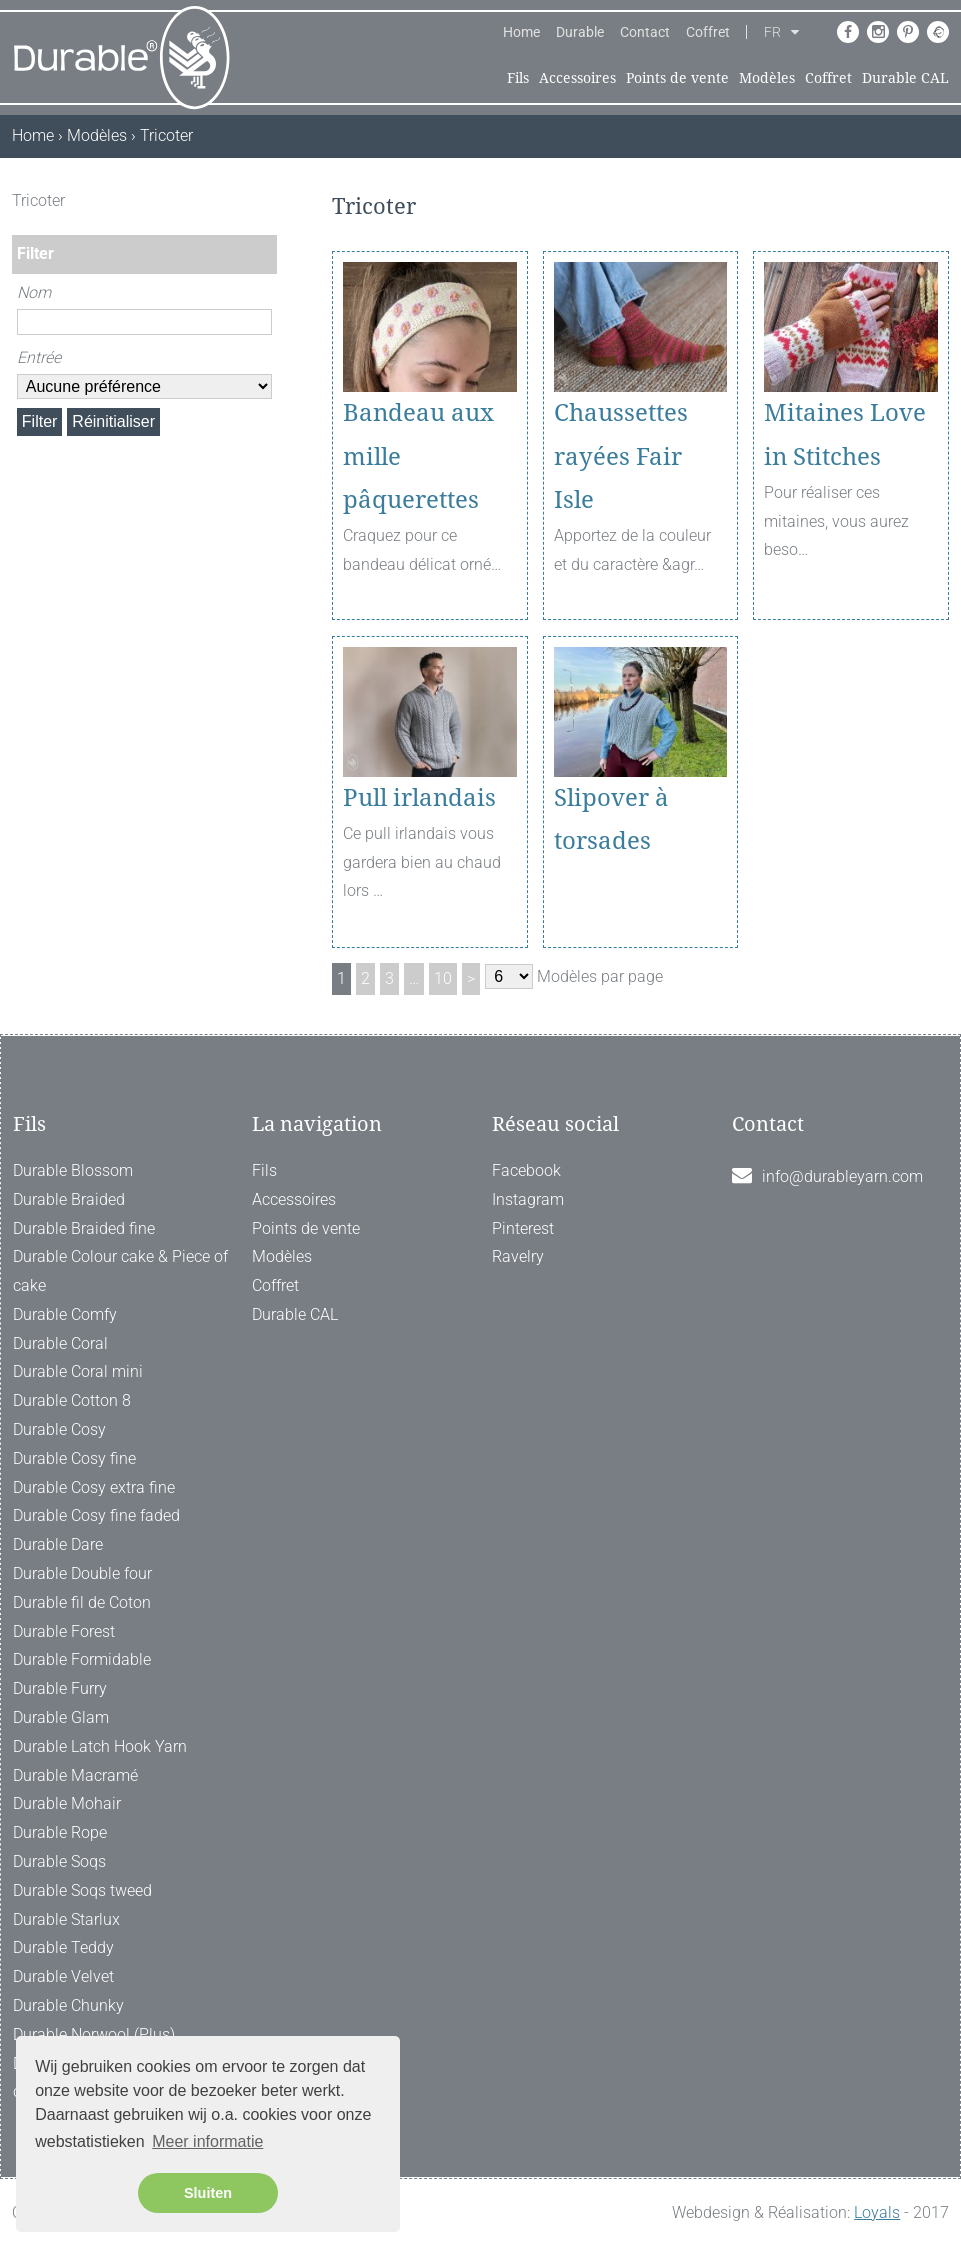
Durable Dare (58, 1544)
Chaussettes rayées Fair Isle (621, 456)
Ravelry (518, 1256)
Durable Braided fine (84, 1228)
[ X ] (264, 200)
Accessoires (577, 78)
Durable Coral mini (78, 1371)
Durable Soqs (59, 1861)
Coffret (708, 32)
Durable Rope (60, 1832)
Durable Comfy (65, 1314)
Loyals (877, 2212)
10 (443, 978)
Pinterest (523, 1228)
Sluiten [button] (208, 2193)
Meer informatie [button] (207, 2141)
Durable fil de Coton (82, 1602)
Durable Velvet (63, 1976)
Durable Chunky (68, 2005)
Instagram (528, 1199)
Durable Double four (82, 1573)
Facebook (526, 1170)
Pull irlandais (419, 798)
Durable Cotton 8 (72, 1400)
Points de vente (677, 78)
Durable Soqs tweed (82, 1890)
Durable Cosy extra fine (94, 1487)
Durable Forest (64, 1631)
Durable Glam (61, 1717)
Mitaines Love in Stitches (845, 434)
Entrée (39, 357)
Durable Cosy (59, 1429)
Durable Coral (60, 1343)
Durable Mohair (67, 1803)
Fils (518, 78)
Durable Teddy (63, 1947)
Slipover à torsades (611, 819)
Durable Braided (69, 1199)
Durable (580, 32)
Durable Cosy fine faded (96, 1515)
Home (521, 32)
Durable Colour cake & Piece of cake (120, 1271)
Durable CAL (905, 78)
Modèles (767, 78)
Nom (34, 292)
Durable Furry (60, 1688)
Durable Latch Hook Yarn (100, 1746)
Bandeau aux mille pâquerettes (418, 456)
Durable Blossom (73, 1170)
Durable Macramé (75, 1775)
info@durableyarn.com (842, 1176)
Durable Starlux (66, 1919)
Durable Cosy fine (74, 1458)
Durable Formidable (82, 1659)
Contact (645, 32)
